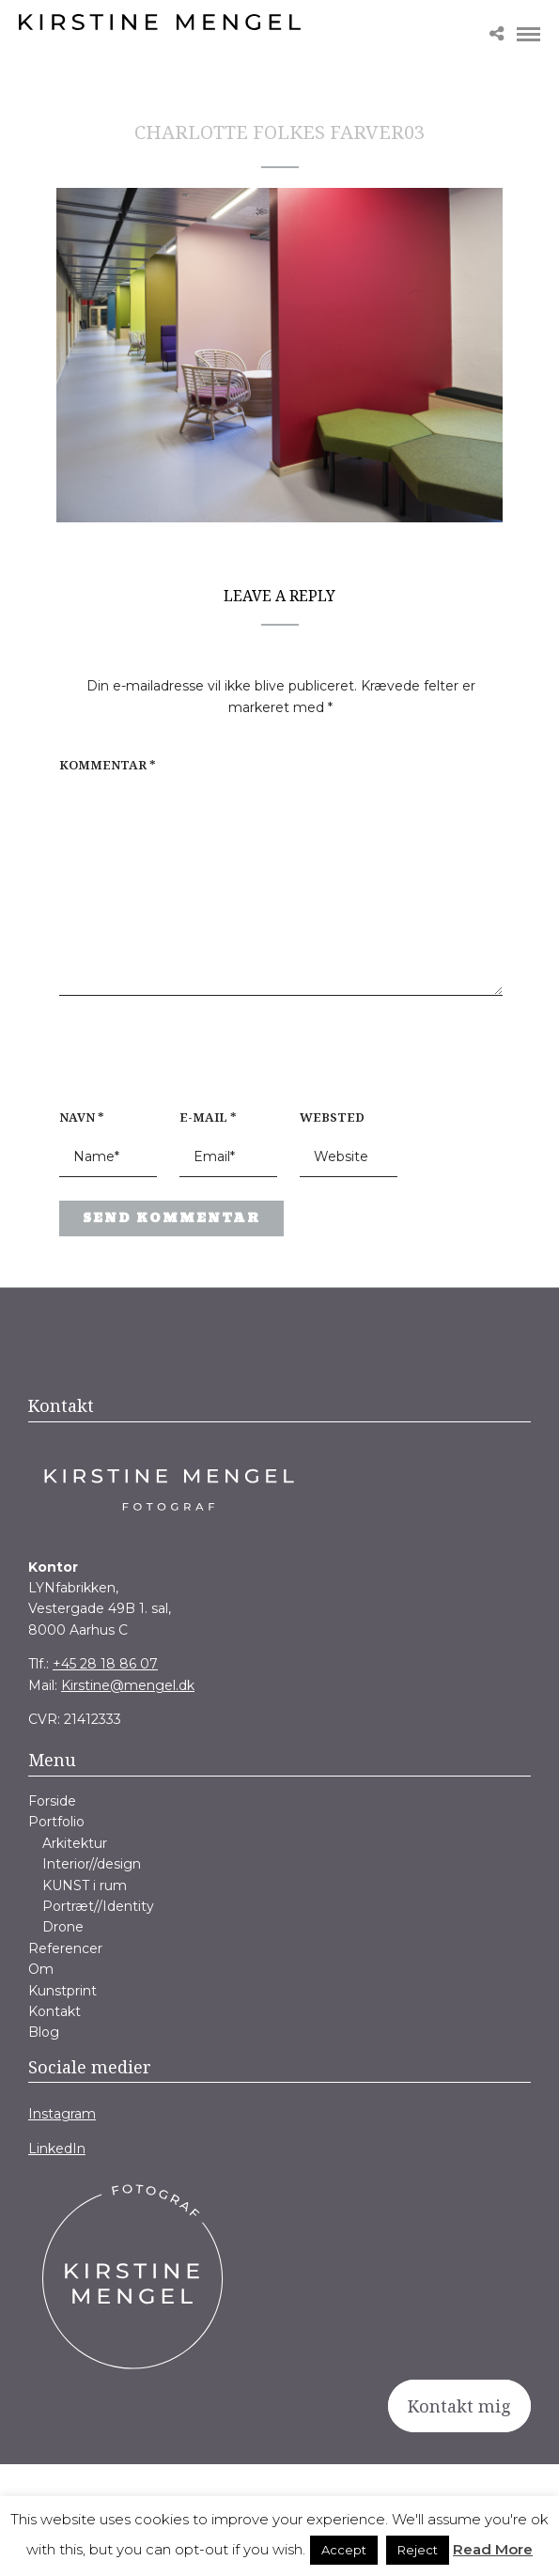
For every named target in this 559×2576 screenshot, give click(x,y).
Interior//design (91, 1863)
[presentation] (179, 1062)
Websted (332, 1117)
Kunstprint (62, 1990)
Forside (52, 1800)
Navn (81, 1117)
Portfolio (56, 1821)
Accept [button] (343, 2549)
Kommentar (107, 764)
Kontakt (54, 2011)
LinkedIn (56, 2148)
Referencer (65, 1948)
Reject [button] (417, 2549)
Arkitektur (74, 1843)
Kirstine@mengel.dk (127, 1685)
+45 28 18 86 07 (105, 1663)
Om (41, 1969)
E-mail (208, 1117)
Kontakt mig (459, 2406)
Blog (43, 2032)
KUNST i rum (84, 1885)
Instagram (62, 2113)
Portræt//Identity (98, 1906)
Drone (63, 1926)
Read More (493, 2549)
